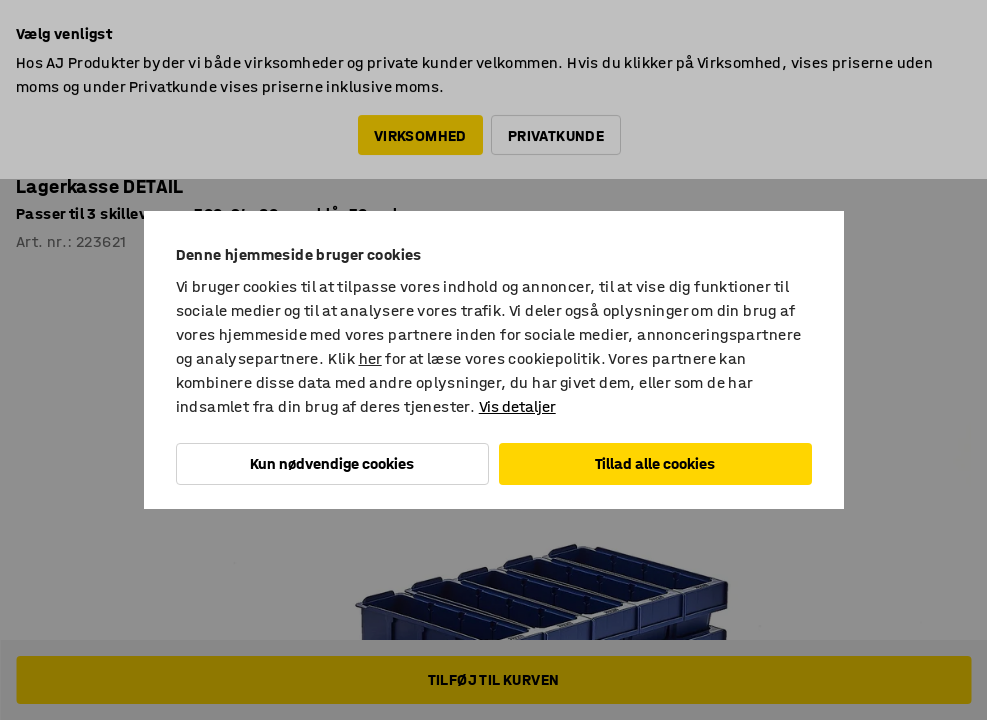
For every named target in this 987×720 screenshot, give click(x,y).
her (370, 358)
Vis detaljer (517, 406)
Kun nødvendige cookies (332, 463)
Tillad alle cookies (655, 463)
